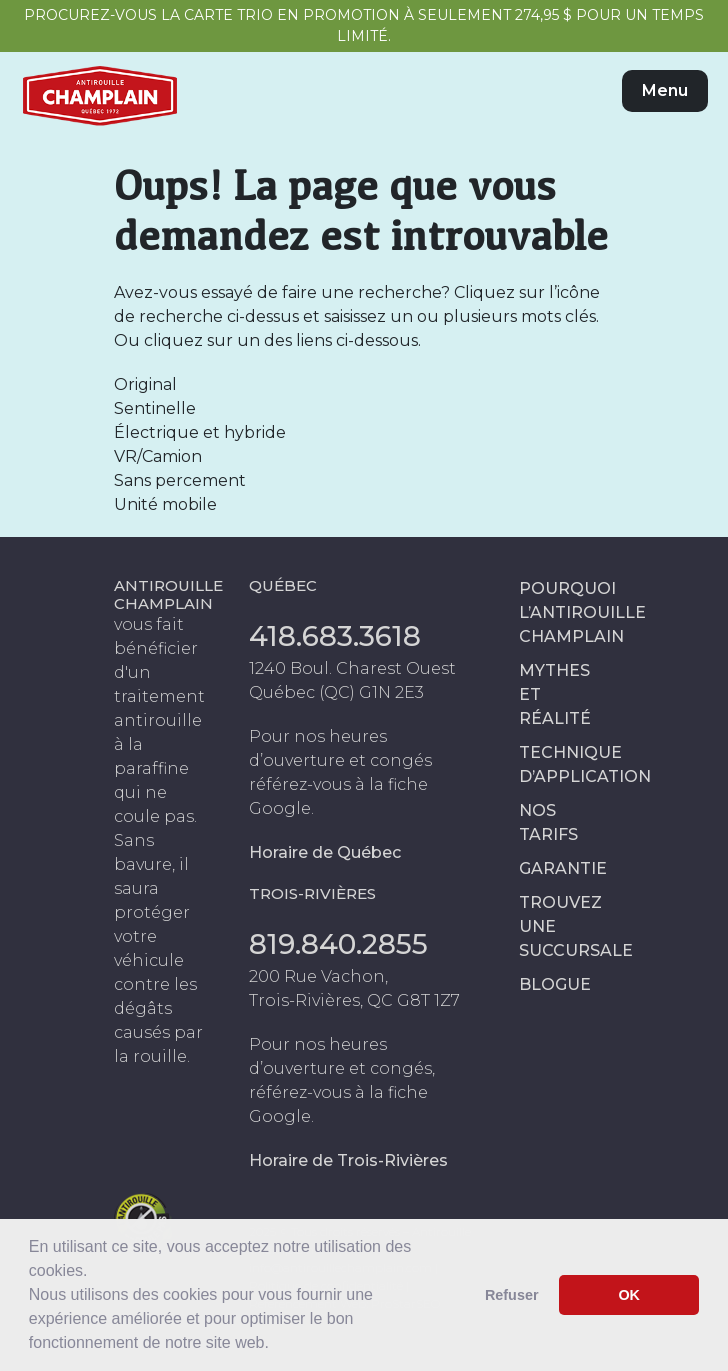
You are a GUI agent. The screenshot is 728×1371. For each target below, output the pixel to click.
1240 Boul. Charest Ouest (352, 668)
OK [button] (629, 1295)
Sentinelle (155, 408)
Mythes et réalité (555, 694)
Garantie (563, 868)
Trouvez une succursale (566, 926)
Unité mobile (165, 504)
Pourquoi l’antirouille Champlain (566, 612)
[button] (276, 1345)
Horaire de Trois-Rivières (348, 1160)
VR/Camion (158, 456)
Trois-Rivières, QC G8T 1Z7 (354, 1000)
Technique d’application (566, 764)
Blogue (555, 984)
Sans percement (180, 480)
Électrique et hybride (200, 432)
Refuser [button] (512, 1295)
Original (145, 384)
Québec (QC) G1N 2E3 (336, 692)
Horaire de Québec (325, 852)
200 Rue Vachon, (318, 976)
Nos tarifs (548, 822)
